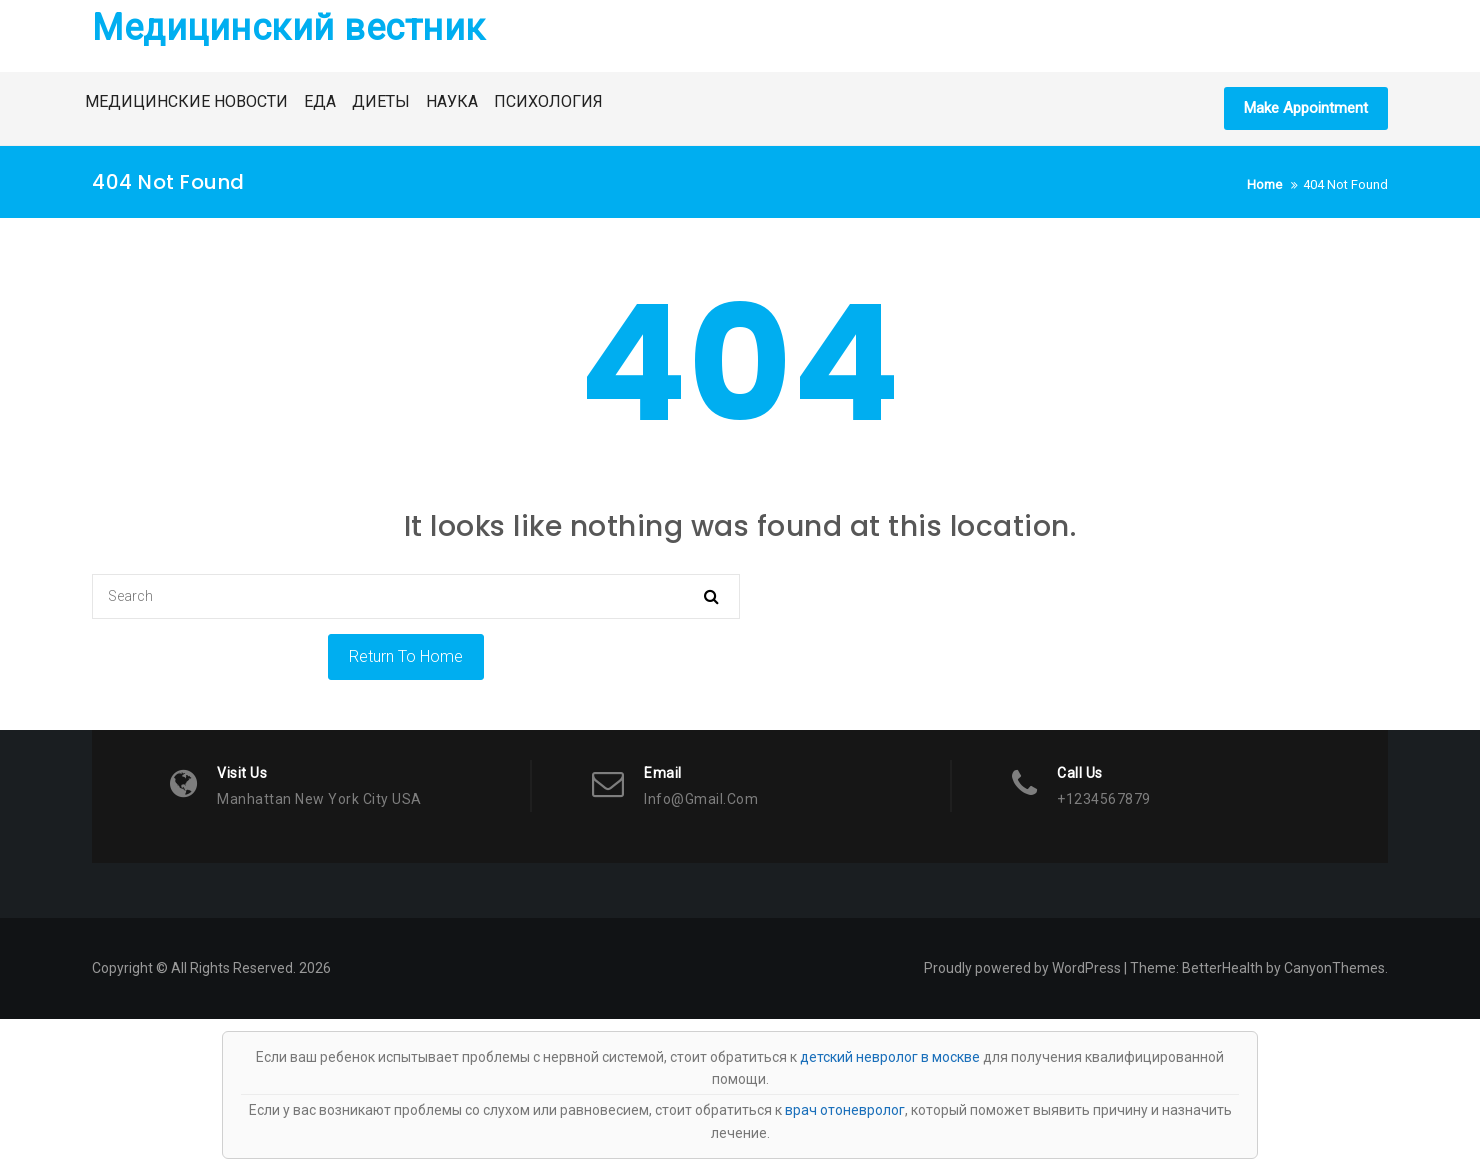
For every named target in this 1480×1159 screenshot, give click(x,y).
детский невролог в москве (890, 1057)
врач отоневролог (845, 1110)
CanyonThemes (1334, 968)
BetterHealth (1222, 968)
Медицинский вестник (289, 28)
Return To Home (406, 656)
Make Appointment (1306, 108)
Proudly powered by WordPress (1022, 968)
